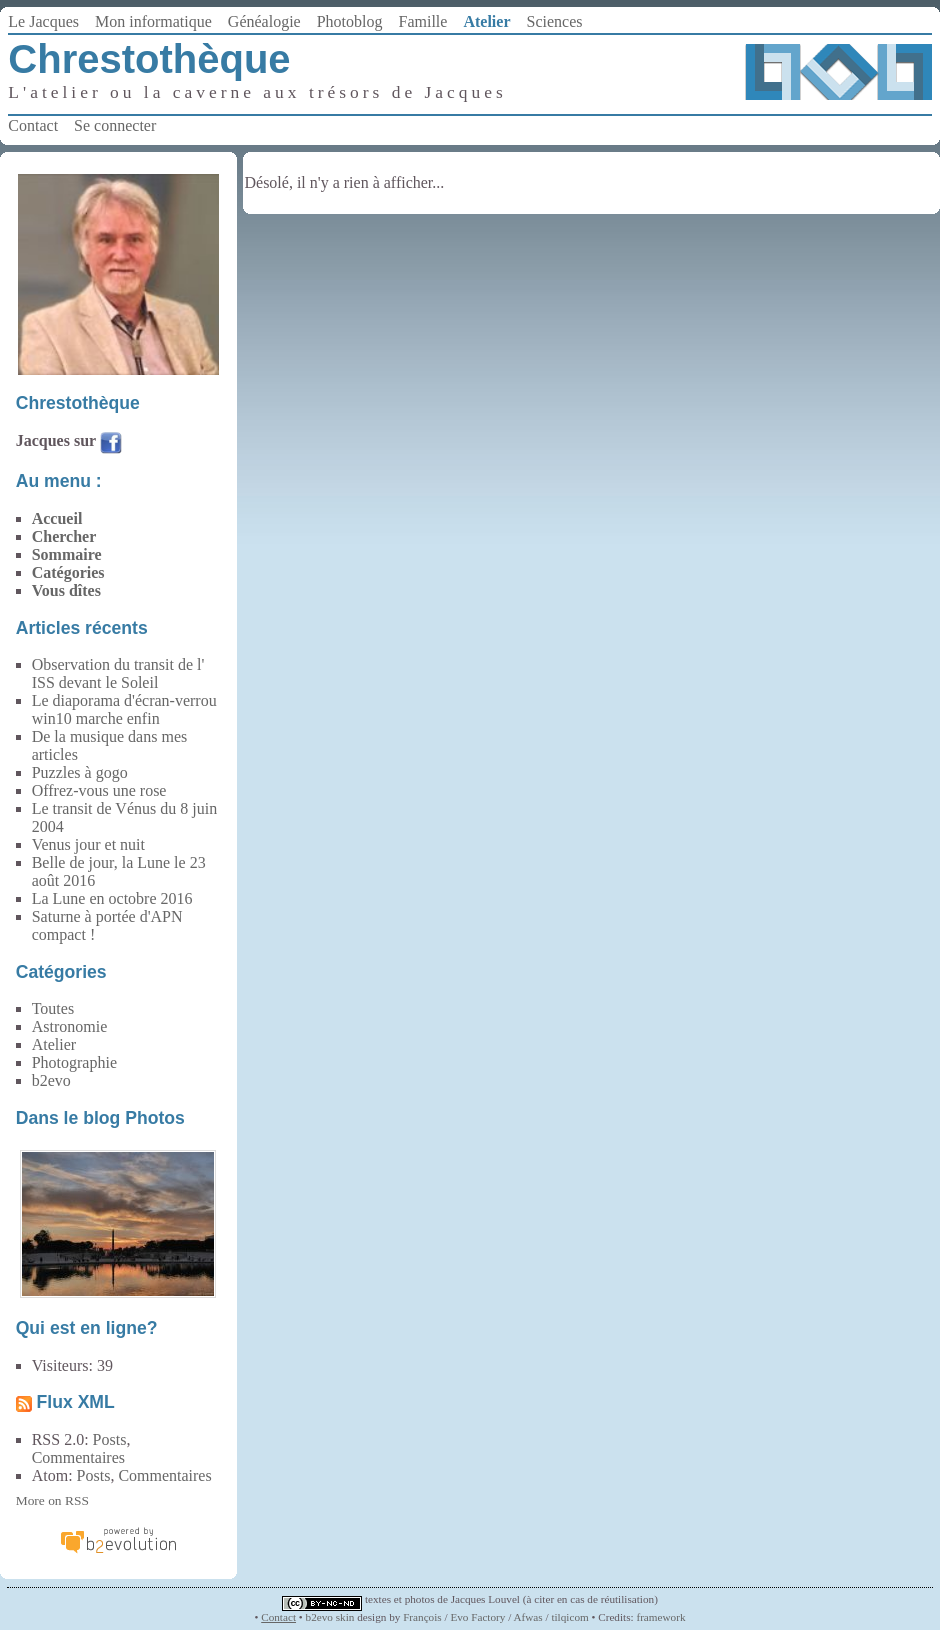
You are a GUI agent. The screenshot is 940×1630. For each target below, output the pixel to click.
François (422, 1617)
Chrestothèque (149, 59)
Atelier (486, 21)
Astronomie (70, 1026)
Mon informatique (153, 21)
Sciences (554, 21)
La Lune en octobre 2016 (112, 898)
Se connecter (115, 125)
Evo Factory (477, 1617)
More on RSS (52, 1500)
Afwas (527, 1617)
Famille (423, 21)
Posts (110, 1439)
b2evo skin (330, 1617)
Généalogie (264, 21)
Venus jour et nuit (88, 844)
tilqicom (569, 1617)
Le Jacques (43, 21)
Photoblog (350, 21)
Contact (33, 125)
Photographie (74, 1062)
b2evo (51, 1080)
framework (660, 1617)
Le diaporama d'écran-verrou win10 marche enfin (124, 709)
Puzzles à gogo (80, 772)
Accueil (57, 518)
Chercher (64, 536)
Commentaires (78, 1457)
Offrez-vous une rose (99, 790)
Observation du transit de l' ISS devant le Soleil (118, 673)
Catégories (68, 572)
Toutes (53, 1008)
